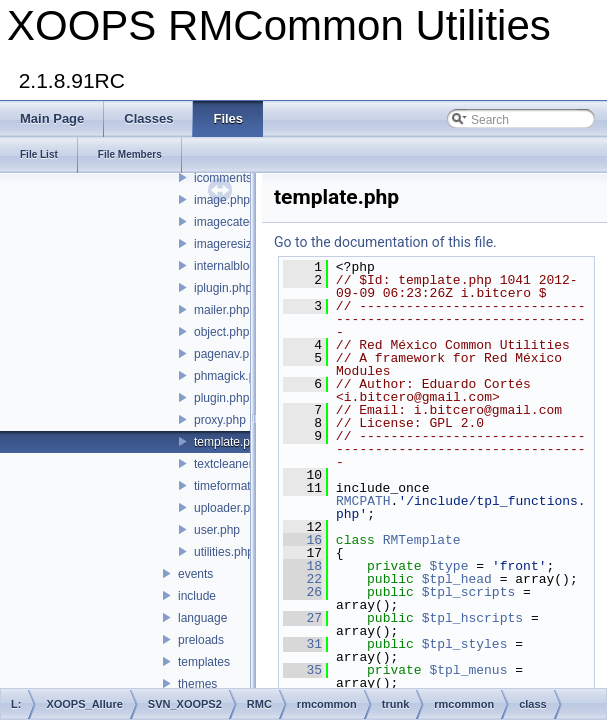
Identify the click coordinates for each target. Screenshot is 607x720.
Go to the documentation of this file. (385, 242)
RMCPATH (363, 501)
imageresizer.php (239, 244)
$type (448, 566)
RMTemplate (422, 540)
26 (302, 592)
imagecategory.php (244, 222)
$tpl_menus (468, 670)
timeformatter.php (240, 486)
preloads (201, 640)
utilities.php (224, 552)
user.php (217, 530)
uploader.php (228, 508)
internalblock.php (239, 266)
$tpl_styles (465, 644)
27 (302, 618)
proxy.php (220, 420)
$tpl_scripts (469, 592)
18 (302, 566)
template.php (228, 442)
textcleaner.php (234, 464)
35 (302, 670)
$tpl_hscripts (472, 618)
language (202, 618)
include (197, 596)
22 (302, 579)
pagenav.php (228, 354)
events (195, 574)
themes (197, 684)
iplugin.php (223, 288)
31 (302, 644)
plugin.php (221, 398)
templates (204, 662)
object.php (221, 332)
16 (302, 540)
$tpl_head (457, 579)
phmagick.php (231, 376)
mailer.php (221, 310)
